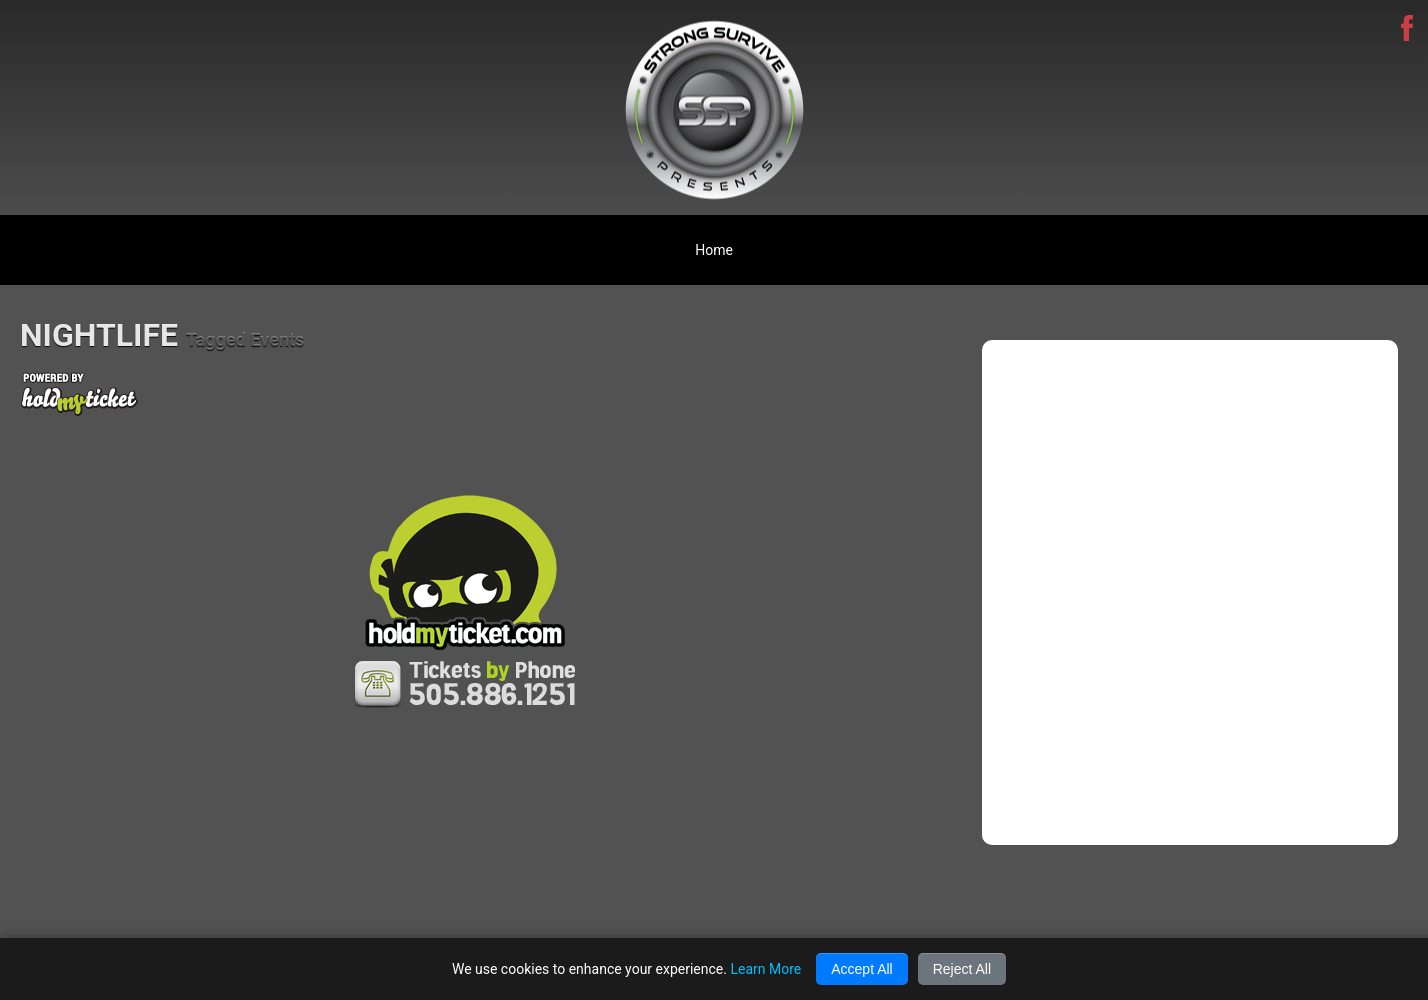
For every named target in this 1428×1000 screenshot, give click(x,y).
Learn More (765, 969)
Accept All (861, 969)
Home (714, 250)
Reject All (962, 969)
